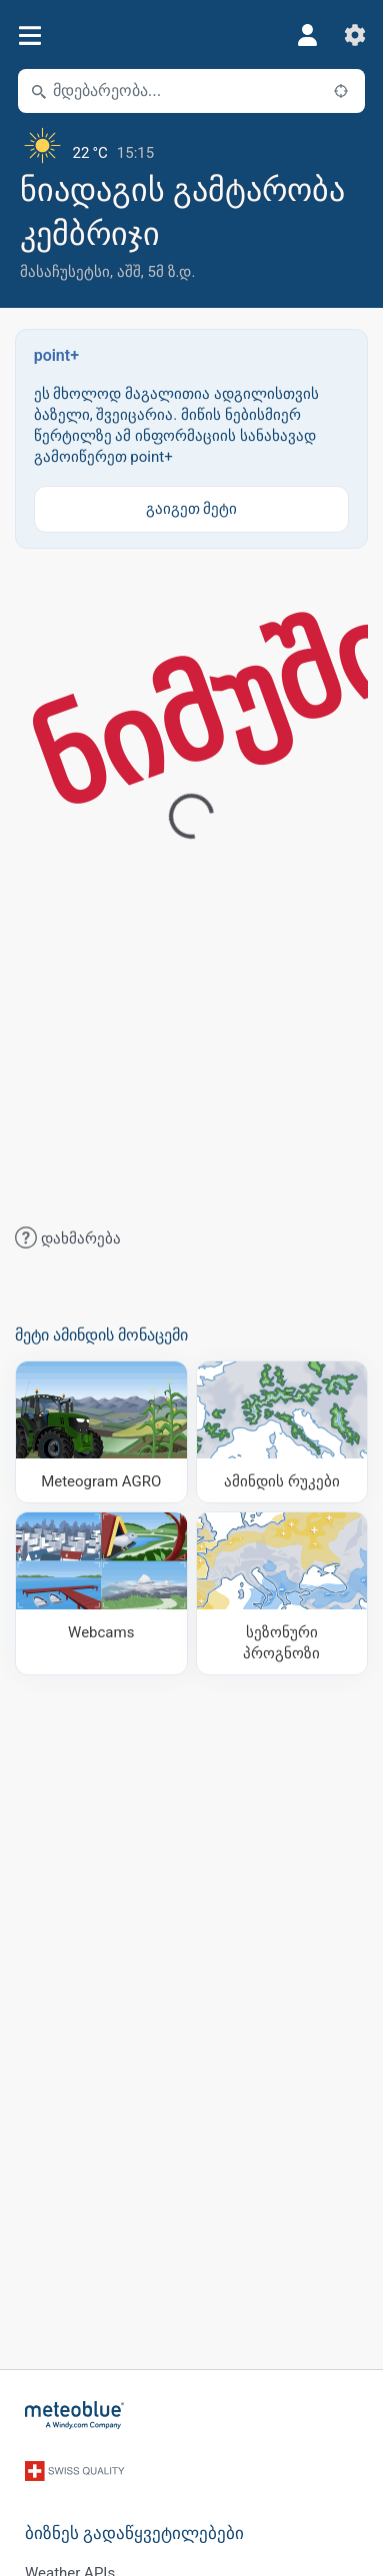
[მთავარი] (75, 2415)
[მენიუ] (29, 35)
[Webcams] (101, 1593)
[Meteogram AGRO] (101, 1431)
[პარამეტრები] (355, 35)
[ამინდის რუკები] (282, 1431)
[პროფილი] (307, 35)
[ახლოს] (341, 91)
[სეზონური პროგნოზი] (282, 1593)
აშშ (129, 272)
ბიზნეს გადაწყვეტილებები (134, 2533)
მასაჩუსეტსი (65, 272)
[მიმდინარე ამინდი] (191, 145)
